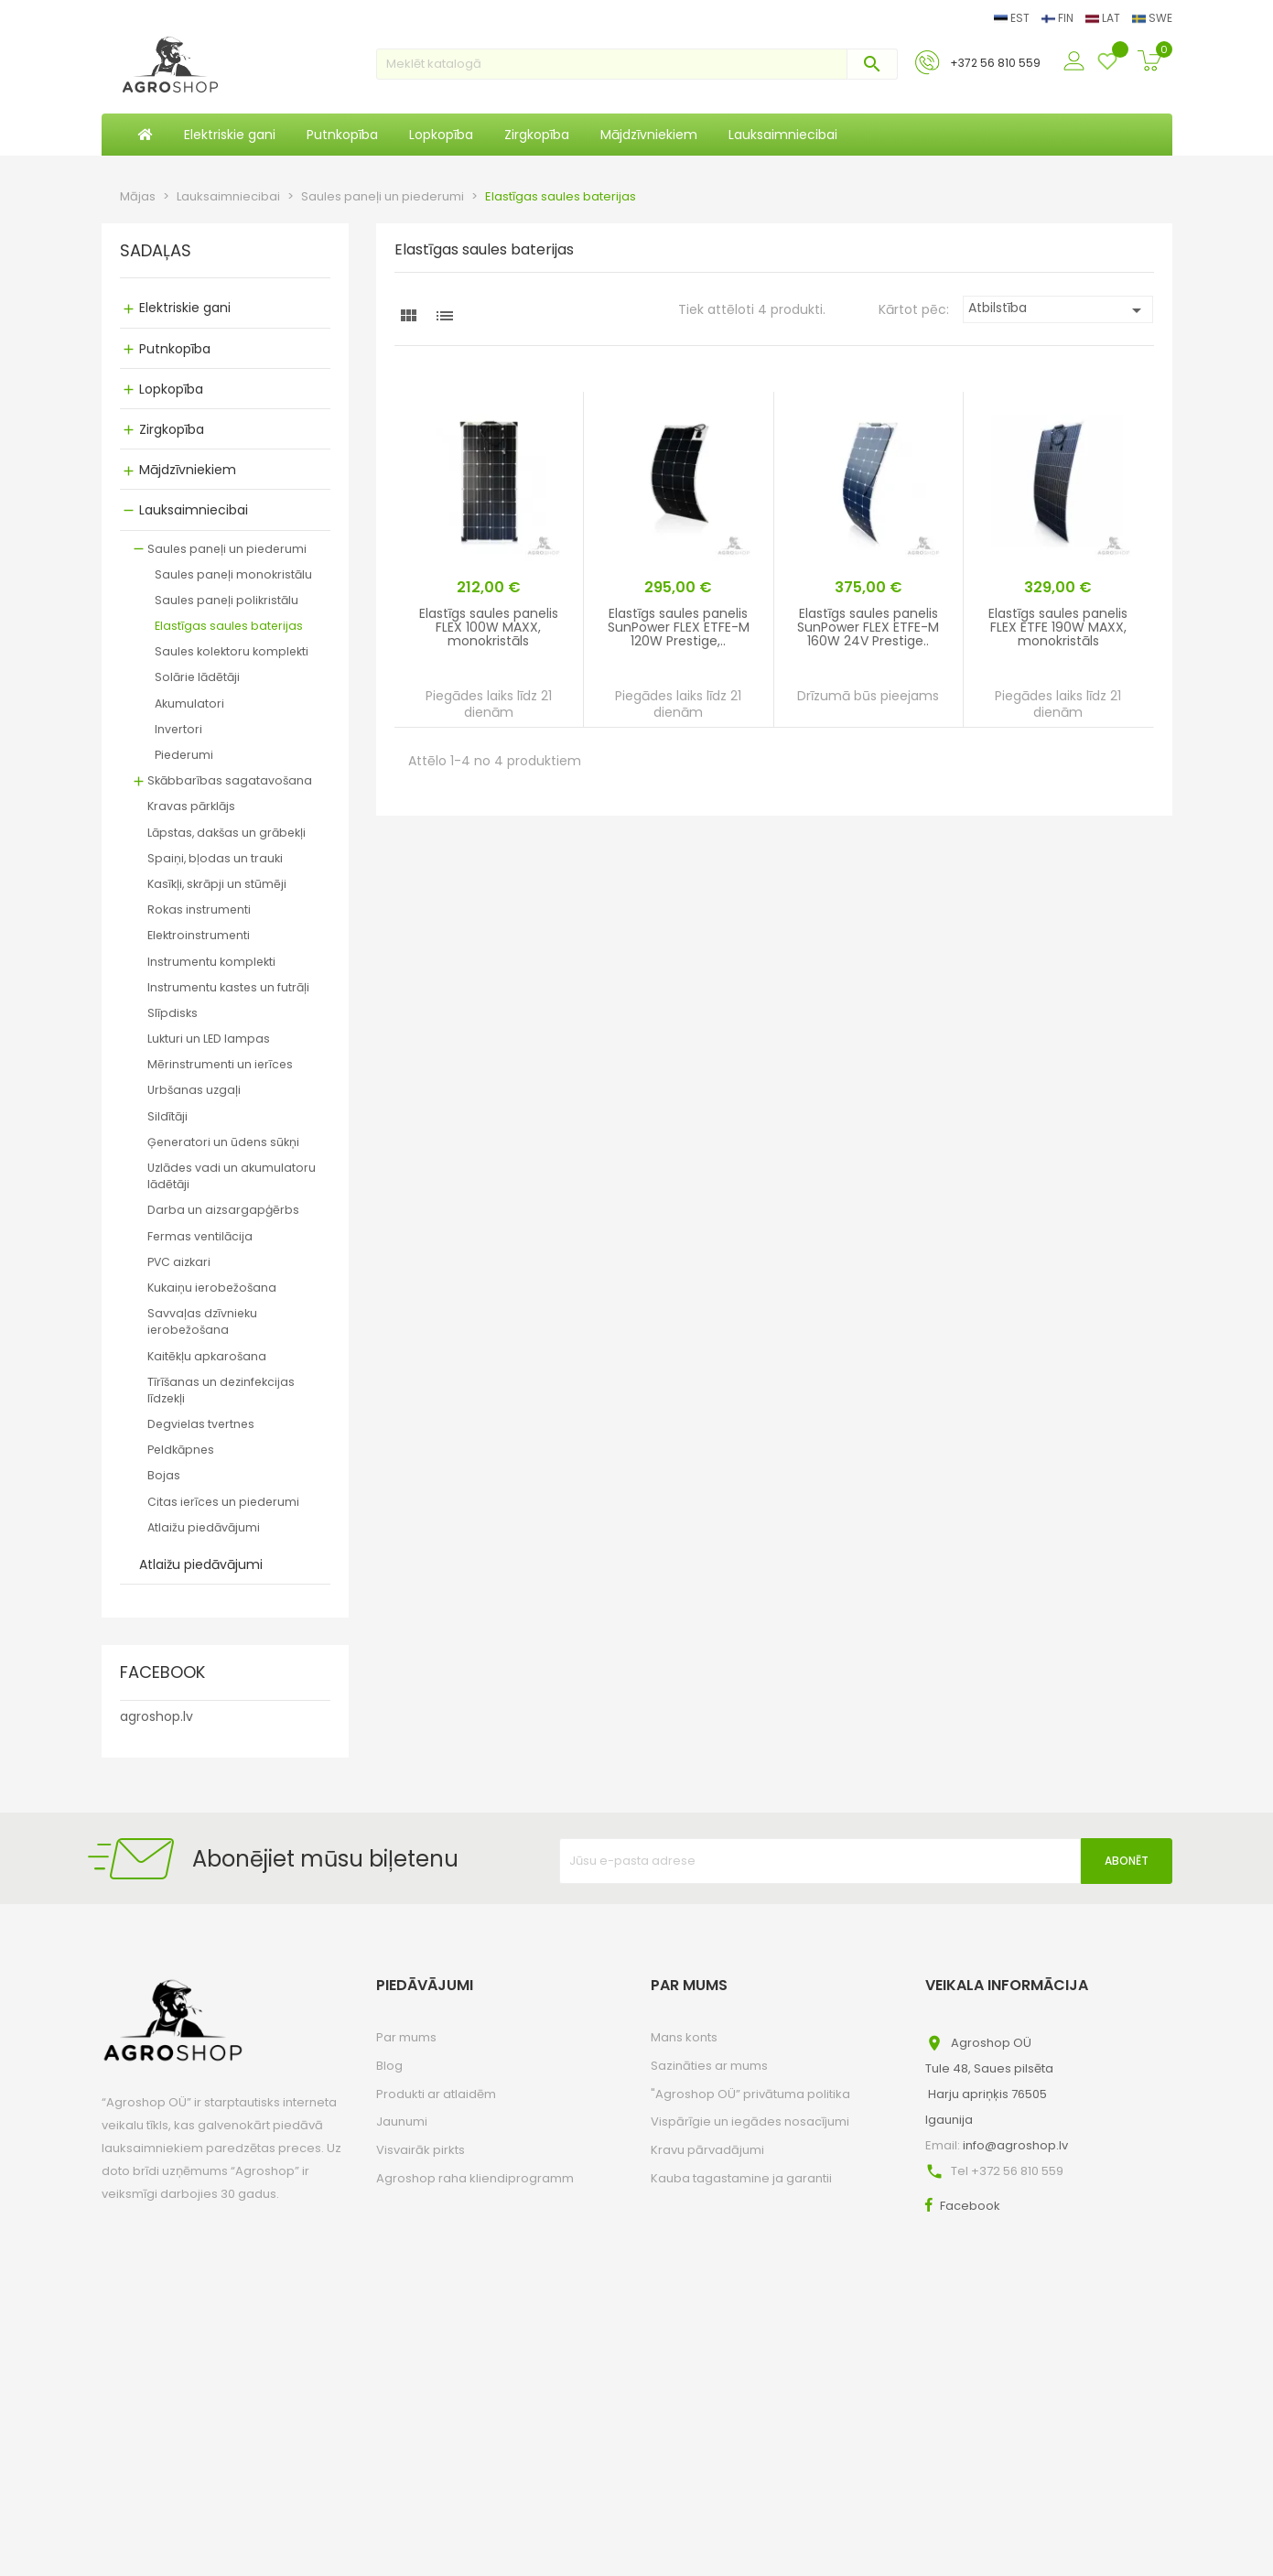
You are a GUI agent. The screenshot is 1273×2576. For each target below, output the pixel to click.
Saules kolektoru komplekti (231, 651)
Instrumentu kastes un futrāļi (228, 987)
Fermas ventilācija (200, 1236)
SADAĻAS (155, 252)
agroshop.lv (156, 1716)
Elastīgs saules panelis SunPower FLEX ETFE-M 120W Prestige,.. (679, 627)
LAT (1104, 18)
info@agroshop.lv (1015, 2145)
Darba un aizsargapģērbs (223, 1210)
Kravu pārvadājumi (707, 2150)
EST (1013, 18)
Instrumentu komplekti (211, 961)
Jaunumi (401, 2121)
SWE (1152, 18)
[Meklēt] (637, 64)
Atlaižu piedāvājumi (203, 1527)
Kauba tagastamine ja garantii (741, 2178)
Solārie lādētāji (197, 677)
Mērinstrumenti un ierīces (220, 1064)
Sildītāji (167, 1116)
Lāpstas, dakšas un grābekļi (226, 832)
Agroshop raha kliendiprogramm (475, 2178)
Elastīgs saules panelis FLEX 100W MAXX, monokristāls (488, 627)
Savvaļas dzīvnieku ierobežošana (202, 1321)
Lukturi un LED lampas (208, 1038)
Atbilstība (1058, 309)
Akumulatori (189, 703)
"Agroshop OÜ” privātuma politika (750, 2094)
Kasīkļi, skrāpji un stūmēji (216, 884)
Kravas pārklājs (191, 806)
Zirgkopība (171, 429)
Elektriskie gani (185, 307)
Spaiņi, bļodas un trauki (215, 858)
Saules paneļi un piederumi (227, 549)
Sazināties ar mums (709, 2065)
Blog (389, 2065)
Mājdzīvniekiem (187, 469)
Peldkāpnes (180, 1449)
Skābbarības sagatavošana (229, 780)
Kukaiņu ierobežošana (211, 1287)
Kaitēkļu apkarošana (206, 1356)
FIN (1058, 18)
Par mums (406, 2037)
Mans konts (684, 2037)
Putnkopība (174, 349)
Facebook (970, 2205)
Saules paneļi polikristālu (226, 600)
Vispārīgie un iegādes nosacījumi (750, 2121)
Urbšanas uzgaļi (194, 1090)
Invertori (178, 729)
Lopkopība (171, 389)
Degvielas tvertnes (200, 1424)
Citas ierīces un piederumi (223, 1502)
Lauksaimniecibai (193, 510)
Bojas (163, 1475)
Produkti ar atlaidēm (436, 2094)
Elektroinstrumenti (198, 935)
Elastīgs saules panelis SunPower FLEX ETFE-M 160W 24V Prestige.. (868, 627)
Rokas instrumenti (199, 909)
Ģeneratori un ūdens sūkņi (223, 1142)
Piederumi (184, 755)
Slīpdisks (172, 1013)
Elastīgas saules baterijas (229, 625)
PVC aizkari (178, 1262)
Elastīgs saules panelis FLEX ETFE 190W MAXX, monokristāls (1057, 627)
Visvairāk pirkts (420, 2150)
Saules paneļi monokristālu (233, 574)
